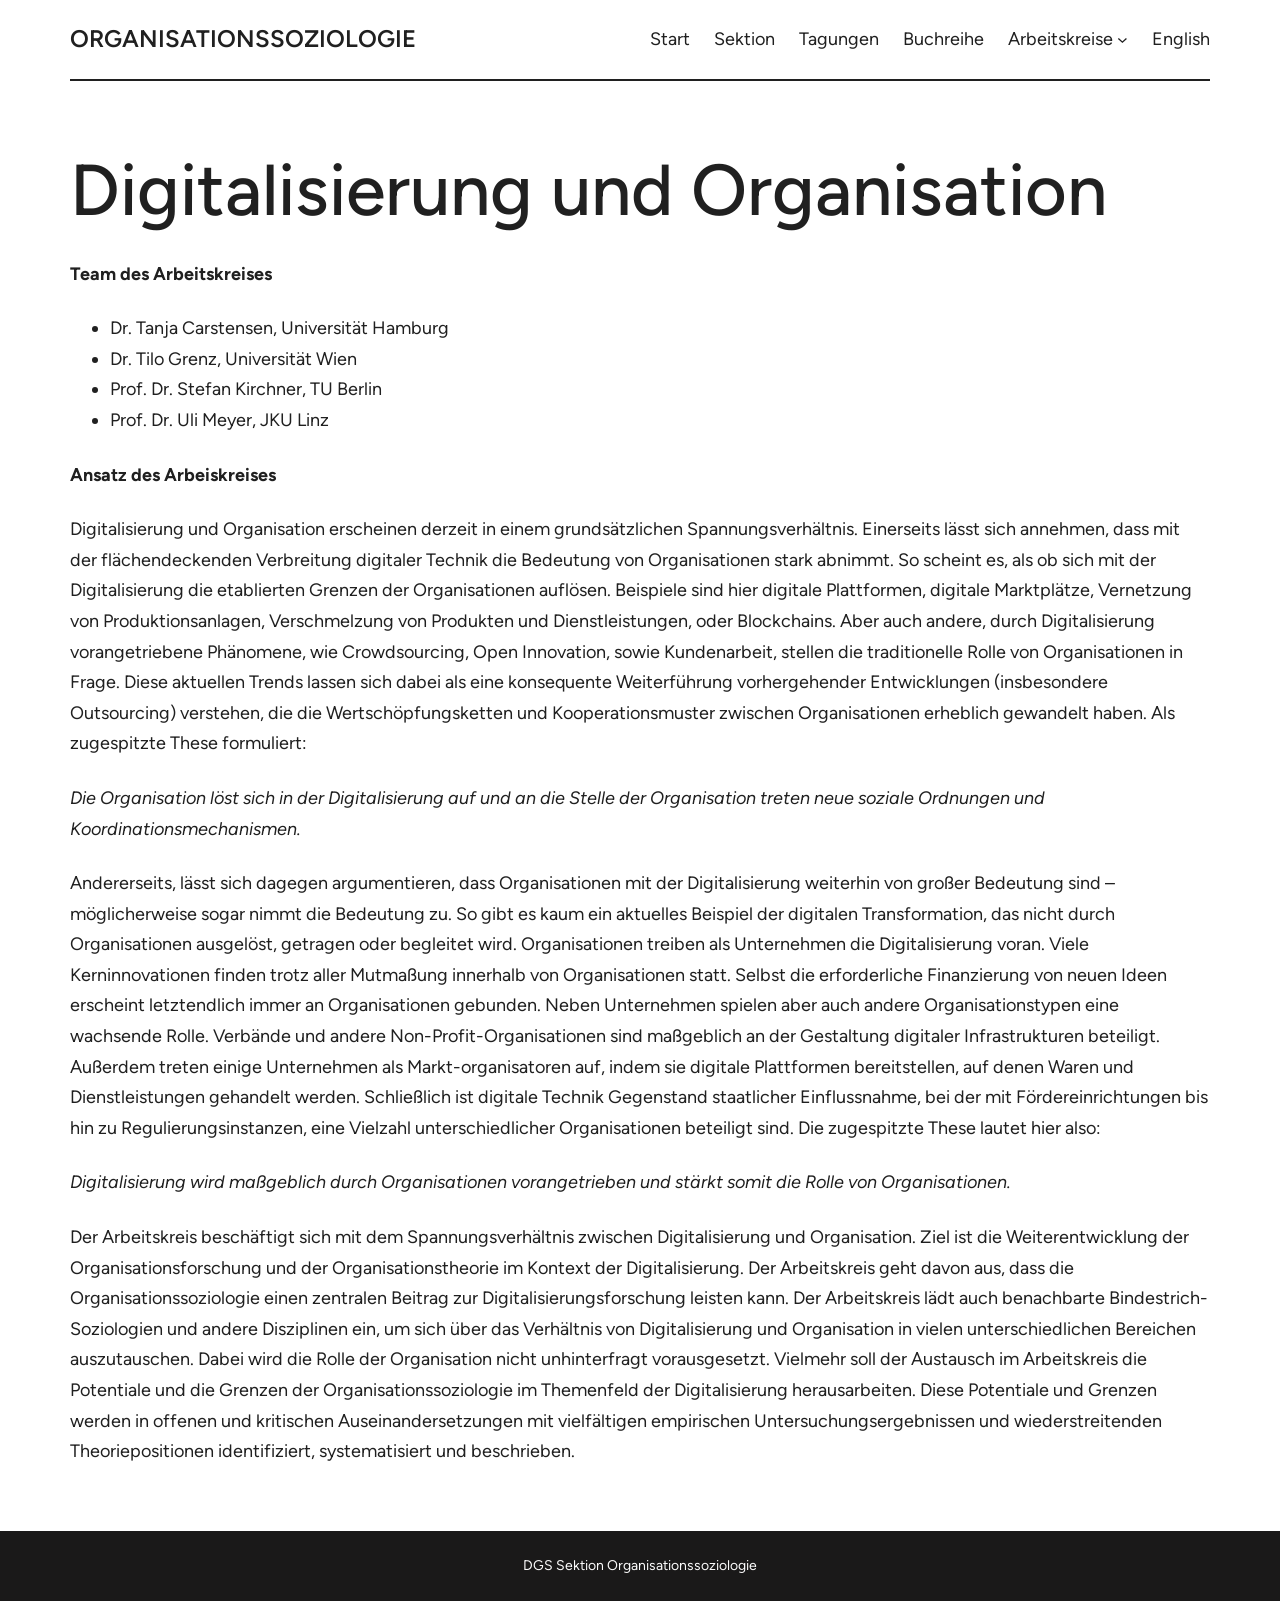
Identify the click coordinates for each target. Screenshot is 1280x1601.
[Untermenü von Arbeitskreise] (1122, 39)
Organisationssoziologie (243, 38)
